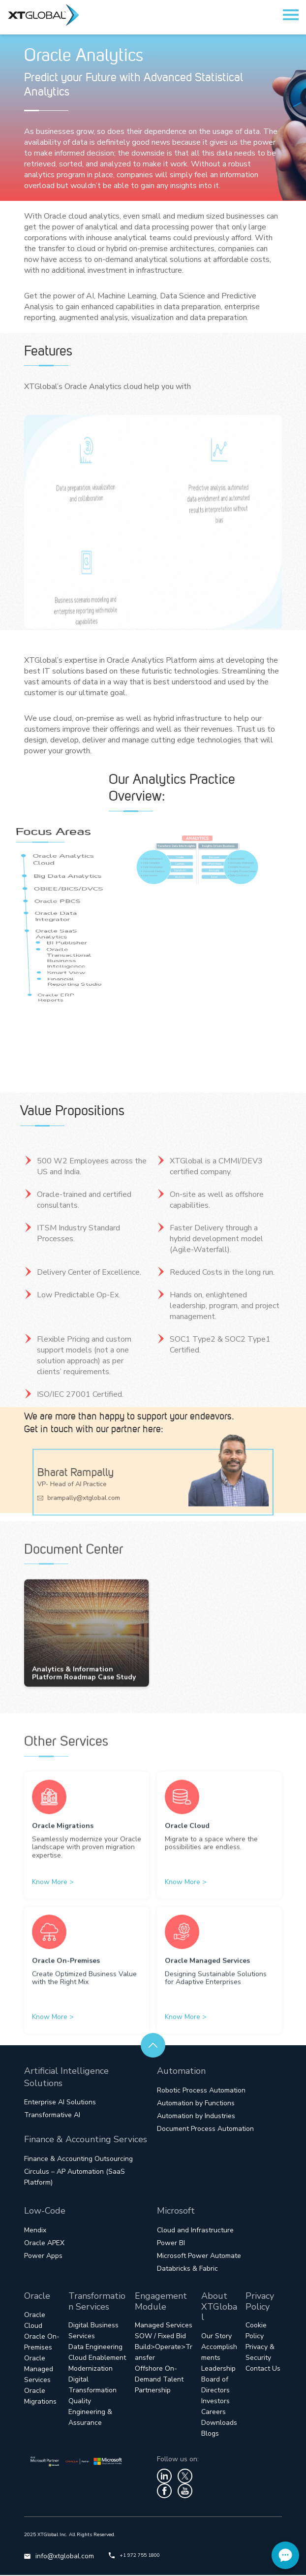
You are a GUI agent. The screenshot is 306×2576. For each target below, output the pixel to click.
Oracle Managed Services (38, 2369)
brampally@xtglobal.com (92, 1494)
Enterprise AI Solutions (60, 2103)
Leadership (218, 2369)
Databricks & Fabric (187, 2269)
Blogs (210, 2434)
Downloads (219, 2423)
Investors (215, 2402)
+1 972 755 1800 (134, 2556)
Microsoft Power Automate (199, 2256)
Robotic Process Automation (201, 2091)
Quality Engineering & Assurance (90, 2412)
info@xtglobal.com (59, 2557)
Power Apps (43, 2256)
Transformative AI (52, 2116)
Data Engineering (95, 2347)
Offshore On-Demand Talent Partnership (159, 2380)
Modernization (90, 2369)
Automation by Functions (196, 2104)
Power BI (171, 2244)
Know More (53, 1904)
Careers (213, 2412)
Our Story (216, 2337)
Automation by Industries (196, 2117)
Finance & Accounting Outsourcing (78, 2159)
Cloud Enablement (97, 2358)
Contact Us (262, 2369)
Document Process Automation (205, 2129)
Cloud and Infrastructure (195, 2231)
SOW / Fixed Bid (160, 2337)
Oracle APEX (44, 2244)
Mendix (35, 2231)
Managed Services (163, 2326)
